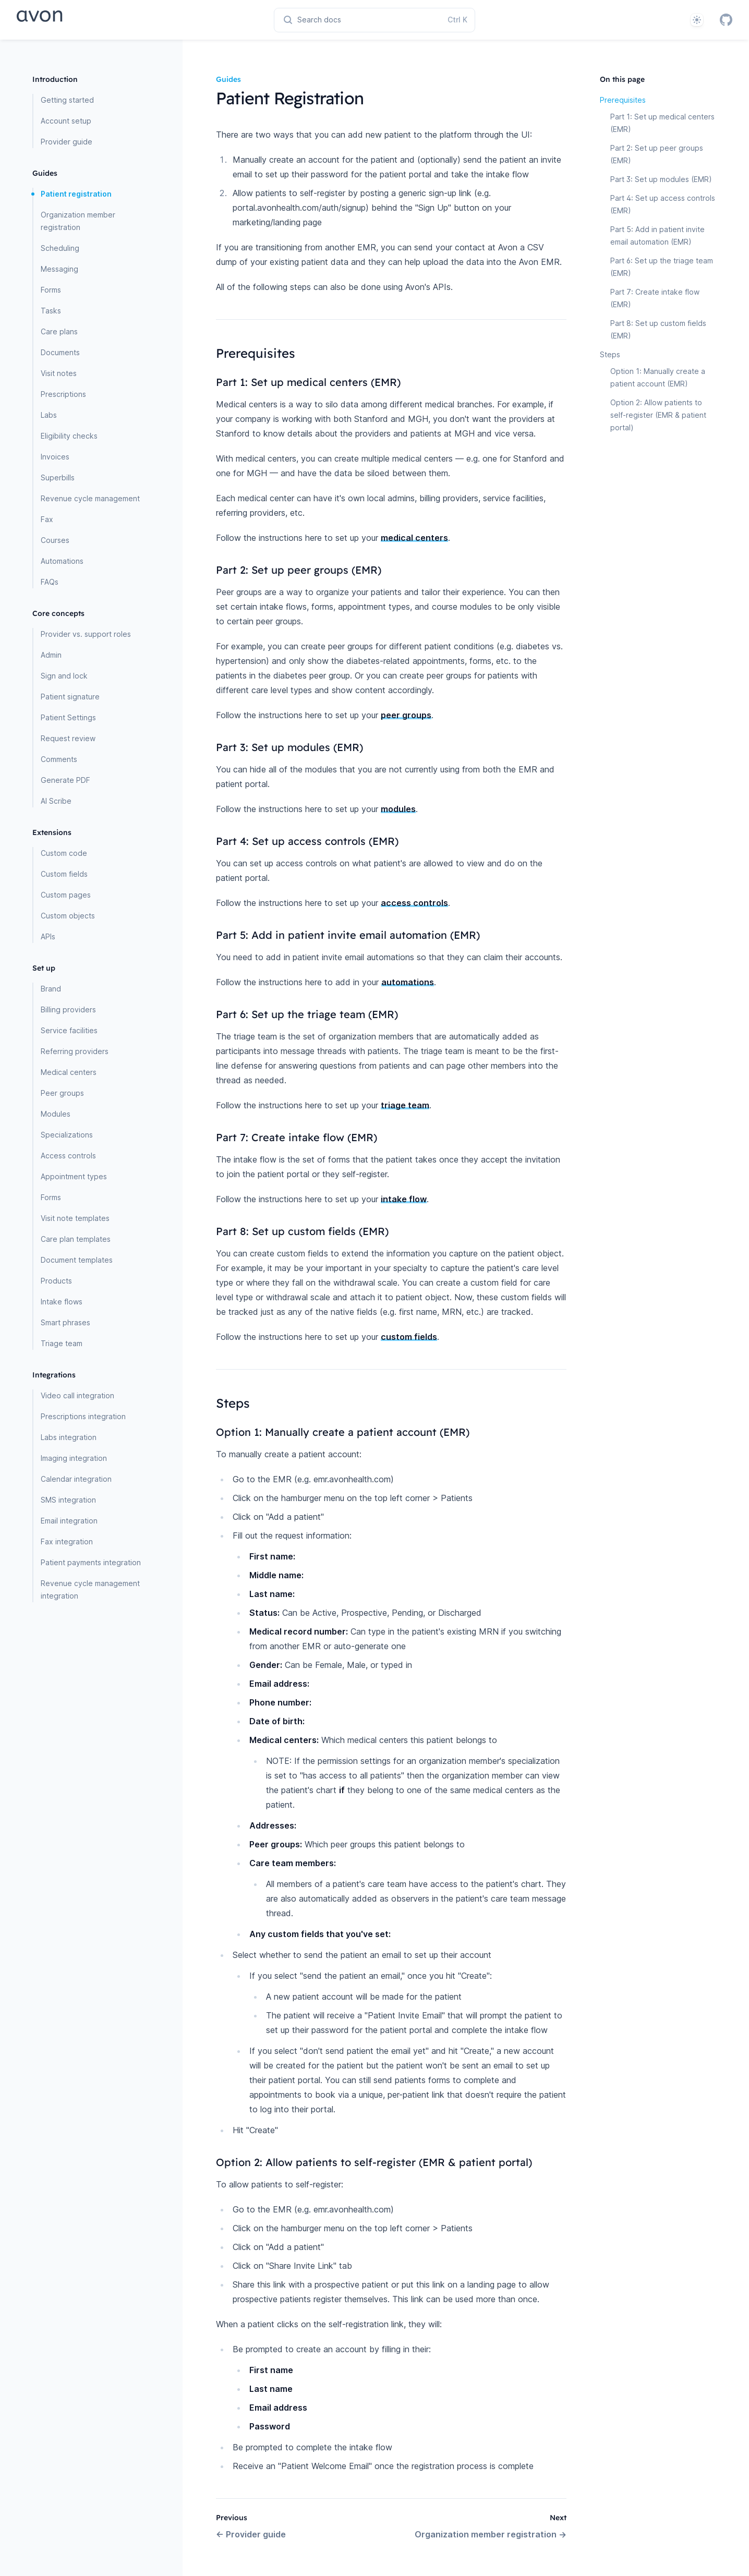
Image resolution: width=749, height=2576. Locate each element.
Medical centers (68, 1072)
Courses (55, 540)
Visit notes (59, 373)
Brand (51, 988)
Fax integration (67, 1541)
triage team (405, 1105)
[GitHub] (726, 20)
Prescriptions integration (83, 1416)
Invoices (55, 456)
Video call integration (77, 1395)
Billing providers (68, 1009)
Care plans (59, 331)
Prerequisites (623, 99)
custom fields (409, 1337)
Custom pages (66, 894)
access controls (414, 903)
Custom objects (68, 915)
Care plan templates (76, 1239)
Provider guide (66, 141)
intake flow (404, 1199)
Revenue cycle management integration (90, 1589)
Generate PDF (65, 780)
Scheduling (60, 248)
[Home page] (76, 19)
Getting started (67, 99)
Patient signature (70, 696)
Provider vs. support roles (86, 634)
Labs (49, 414)
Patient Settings (68, 717)
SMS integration (68, 1499)
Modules (55, 1113)
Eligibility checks (69, 435)
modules (398, 809)
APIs (48, 936)
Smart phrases (65, 1322)
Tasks (51, 310)
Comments (59, 759)
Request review (68, 738)
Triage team (61, 1343)
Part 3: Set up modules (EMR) (661, 179)
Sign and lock (64, 675)
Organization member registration (78, 221)
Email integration (69, 1520)
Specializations (67, 1134)
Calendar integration (76, 1478)
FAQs (49, 581)
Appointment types (74, 1176)
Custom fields (64, 873)
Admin (51, 654)
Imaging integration (74, 1458)
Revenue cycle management (90, 498)
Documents (60, 352)
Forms (51, 289)
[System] (697, 20)
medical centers (414, 538)
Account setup (66, 120)
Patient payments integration (91, 1562)
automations (407, 982)
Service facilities (69, 1030)
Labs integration (68, 1437)
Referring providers (74, 1051)
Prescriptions (63, 394)
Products (56, 1280)
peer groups (406, 715)
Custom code (64, 853)
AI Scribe (56, 800)
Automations (62, 561)
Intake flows (61, 1301)
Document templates (77, 1259)
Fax (47, 519)
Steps (610, 354)
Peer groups (62, 1093)
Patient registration (76, 193)
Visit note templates (75, 1218)
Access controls (68, 1155)
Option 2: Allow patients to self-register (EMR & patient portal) (658, 415)
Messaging (59, 268)
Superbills (58, 477)
